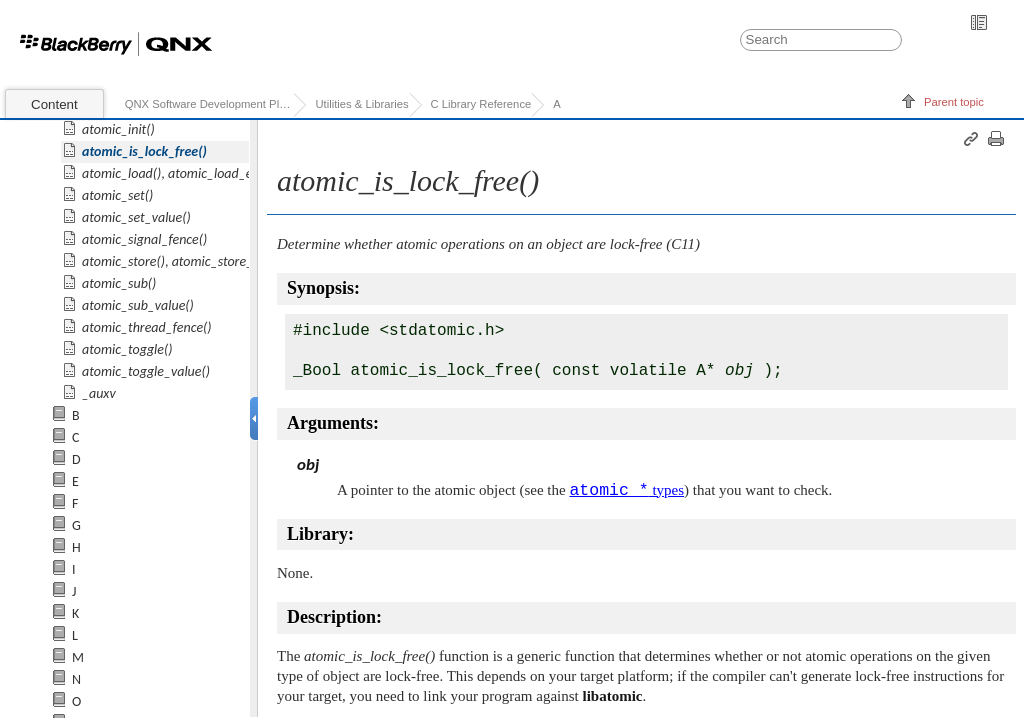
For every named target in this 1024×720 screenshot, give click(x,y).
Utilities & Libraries (361, 104)
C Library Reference (481, 104)
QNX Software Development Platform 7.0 (209, 104)
